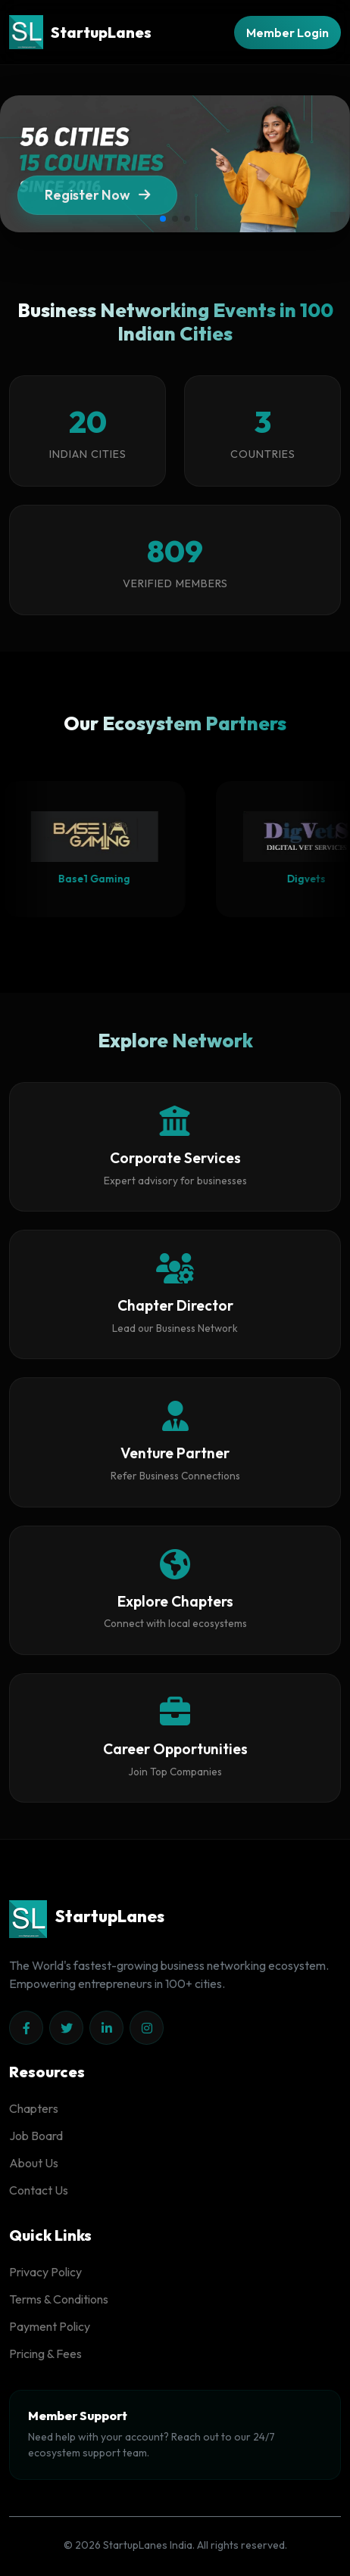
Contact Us (38, 2190)
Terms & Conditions (58, 2299)
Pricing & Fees (45, 2353)
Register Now (97, 201)
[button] (163, 219)
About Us (33, 2162)
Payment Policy (49, 2326)
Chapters (33, 2108)
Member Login (287, 32)
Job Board (36, 2135)
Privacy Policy (45, 2271)
